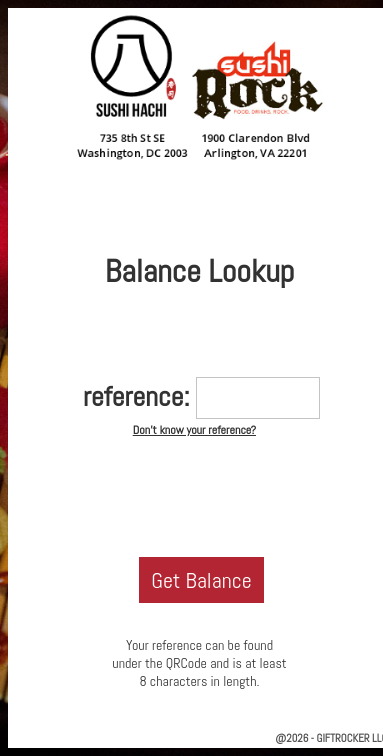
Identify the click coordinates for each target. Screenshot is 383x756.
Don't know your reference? (194, 430)
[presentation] (200, 495)
